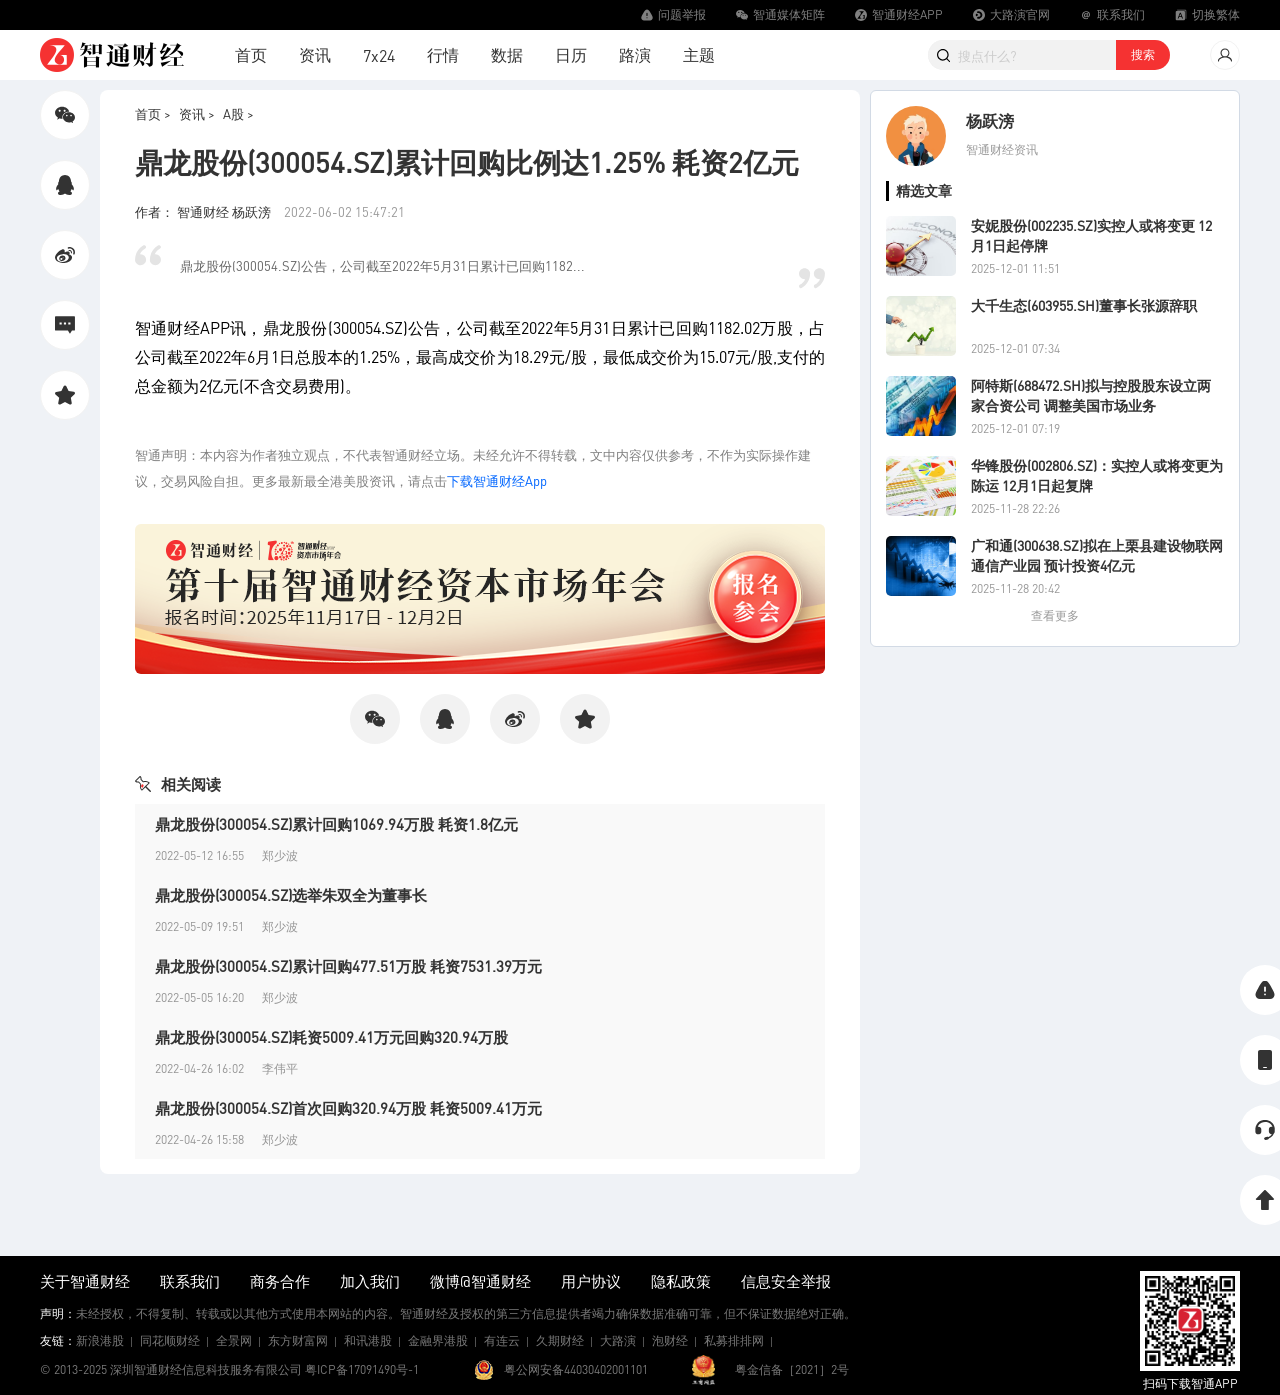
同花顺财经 (170, 1340)
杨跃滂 (990, 120)
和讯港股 (368, 1340)
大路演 (618, 1340)
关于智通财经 (85, 1281)
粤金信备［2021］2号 (792, 1369)
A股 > (238, 113)
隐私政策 (681, 1281)
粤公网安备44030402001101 (576, 1369)
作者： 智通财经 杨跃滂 (204, 211)
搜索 (1143, 54)
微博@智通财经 (480, 1281)
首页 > (153, 113)
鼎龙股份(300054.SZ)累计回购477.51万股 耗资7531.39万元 (348, 966)
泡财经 (670, 1340)
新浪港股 (100, 1340)
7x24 (379, 55)
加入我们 (370, 1281)
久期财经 (560, 1340)
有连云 (502, 1340)
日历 (571, 54)
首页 (251, 54)
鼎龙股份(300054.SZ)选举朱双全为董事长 (291, 895)
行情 (443, 54)
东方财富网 (298, 1340)
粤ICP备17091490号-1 (362, 1369)
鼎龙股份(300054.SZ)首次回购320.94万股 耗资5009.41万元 (348, 1108)
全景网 (234, 1340)
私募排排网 (734, 1340)
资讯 (315, 54)
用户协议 (591, 1281)
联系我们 (190, 1281)
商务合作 (280, 1281)
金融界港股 (438, 1340)
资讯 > (197, 113)
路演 (635, 54)
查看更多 (1055, 615)
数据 (507, 54)
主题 (699, 54)
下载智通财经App (497, 480)
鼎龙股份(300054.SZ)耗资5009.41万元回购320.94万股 (331, 1037)
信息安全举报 (786, 1281)
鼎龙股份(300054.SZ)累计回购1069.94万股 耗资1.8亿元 (336, 824)
